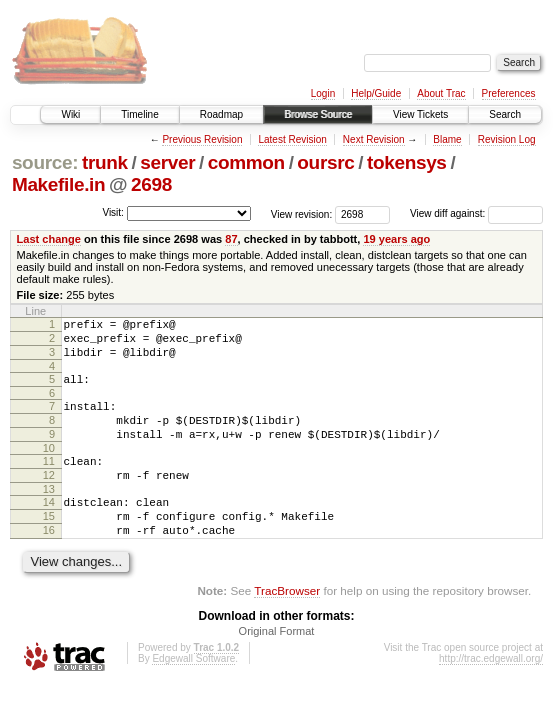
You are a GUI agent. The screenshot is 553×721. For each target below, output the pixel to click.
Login (323, 93)
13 (49, 516)
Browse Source (318, 114)
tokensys (407, 162)
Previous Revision (202, 139)
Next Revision (374, 139)
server (167, 162)
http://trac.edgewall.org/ (491, 694)
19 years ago (396, 239)
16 (49, 563)
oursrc (325, 162)
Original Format (277, 667)
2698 (151, 184)
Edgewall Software (193, 694)
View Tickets (420, 114)
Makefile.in (58, 184)
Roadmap (221, 114)
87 (231, 239)
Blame (447, 139)
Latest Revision (292, 139)
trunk (105, 162)
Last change (49, 239)
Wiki (70, 114)
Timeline (139, 114)
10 (49, 469)
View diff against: (476, 213)
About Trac (441, 93)
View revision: (302, 213)
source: (45, 162)
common (246, 162)
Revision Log (507, 139)
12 (49, 499)
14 (49, 529)
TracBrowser (287, 626)
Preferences (509, 93)
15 (49, 546)
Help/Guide (376, 93)
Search (505, 114)
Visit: (113, 212)
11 (49, 482)
